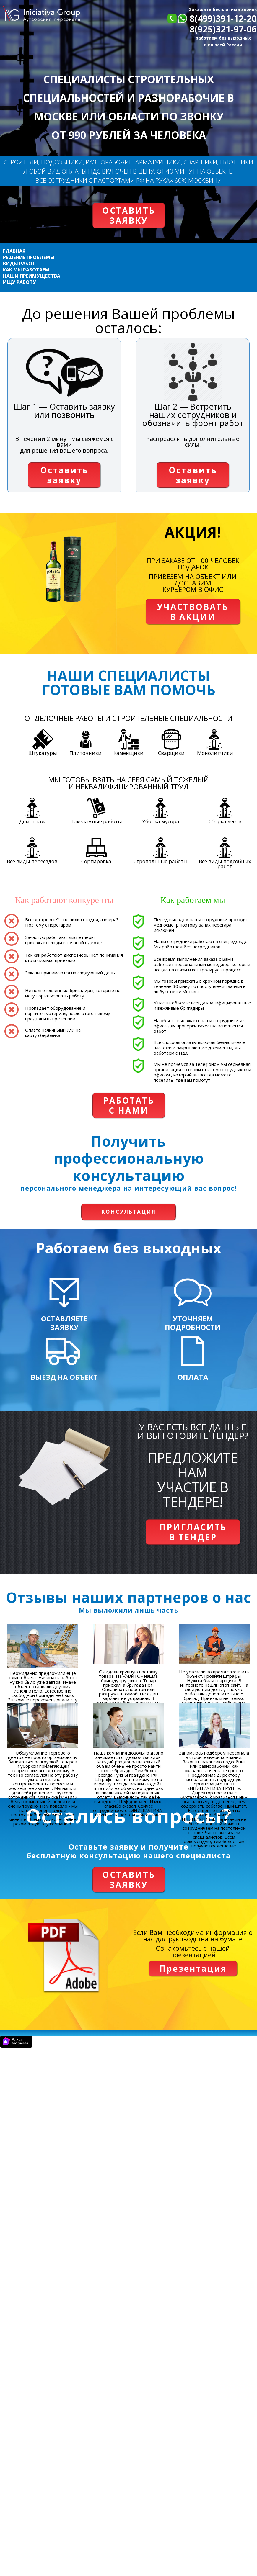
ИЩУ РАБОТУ (19, 282)
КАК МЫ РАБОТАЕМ (26, 269)
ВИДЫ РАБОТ (19, 263)
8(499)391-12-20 (223, 18)
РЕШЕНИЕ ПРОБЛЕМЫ (28, 257)
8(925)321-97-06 (223, 29)
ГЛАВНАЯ (14, 251)
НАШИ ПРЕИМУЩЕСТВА (31, 276)
